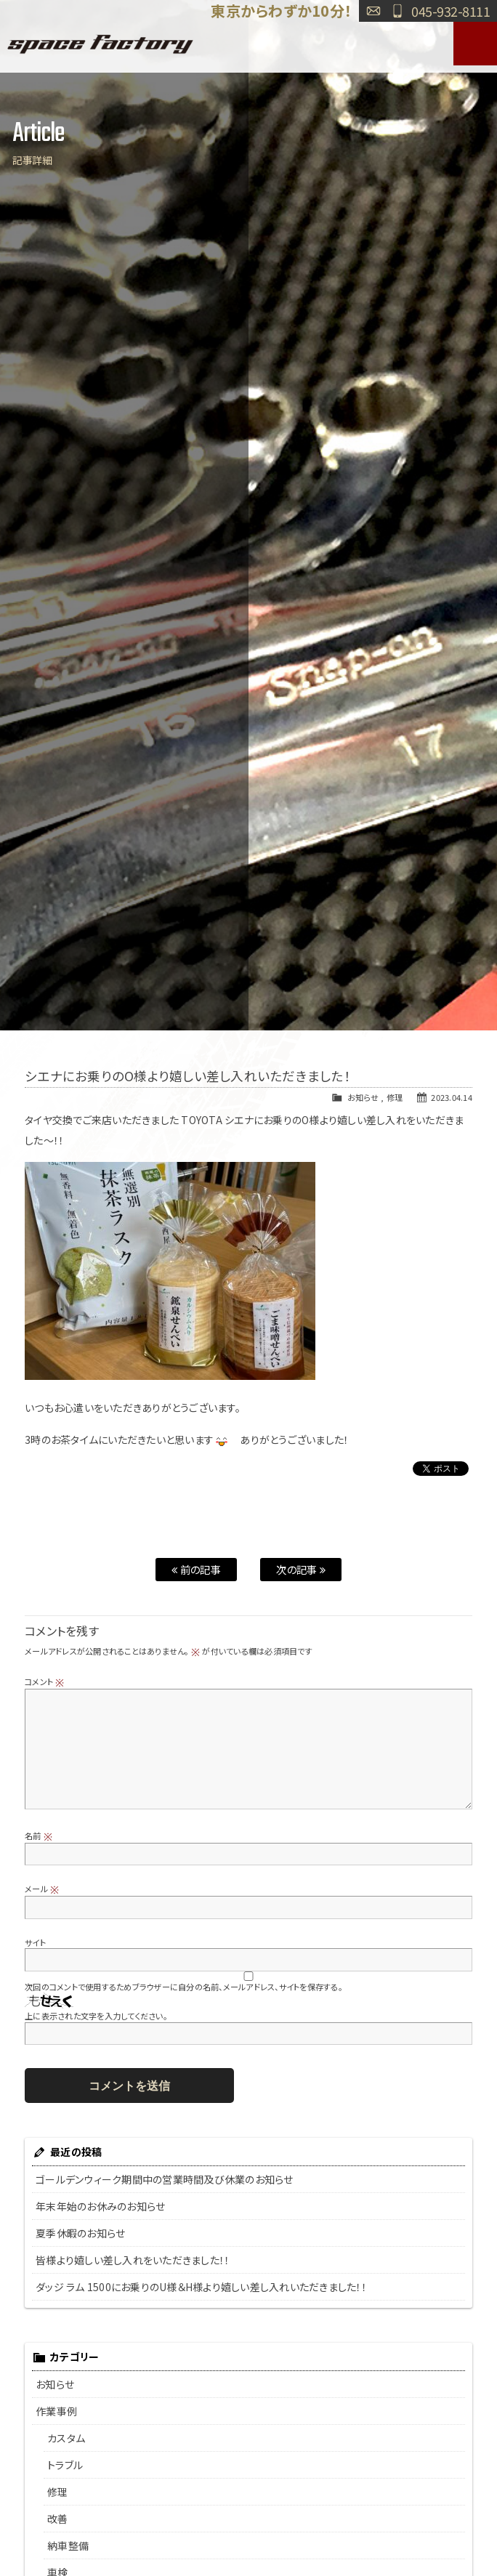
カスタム (66, 2438)
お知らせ (363, 1097)
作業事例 (56, 2411)
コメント (45, 1681)
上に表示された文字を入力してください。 (96, 2016)
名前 (38, 1835)
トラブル (65, 2465)
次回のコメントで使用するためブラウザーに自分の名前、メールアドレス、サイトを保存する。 (183, 1986)
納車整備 (68, 2545)
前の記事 (196, 1569)
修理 (395, 1097)
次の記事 (301, 1569)
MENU (475, 43)
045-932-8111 (450, 10)
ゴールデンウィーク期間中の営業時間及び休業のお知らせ (165, 2179)
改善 (57, 2518)
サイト (35, 1942)
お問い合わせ (373, 11)
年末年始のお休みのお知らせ (100, 2206)
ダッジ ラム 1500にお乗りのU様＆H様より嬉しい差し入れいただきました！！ (201, 2287)
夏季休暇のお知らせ (80, 2233)
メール (42, 1888)
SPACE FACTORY (100, 43)
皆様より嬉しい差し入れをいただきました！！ (133, 2260)
